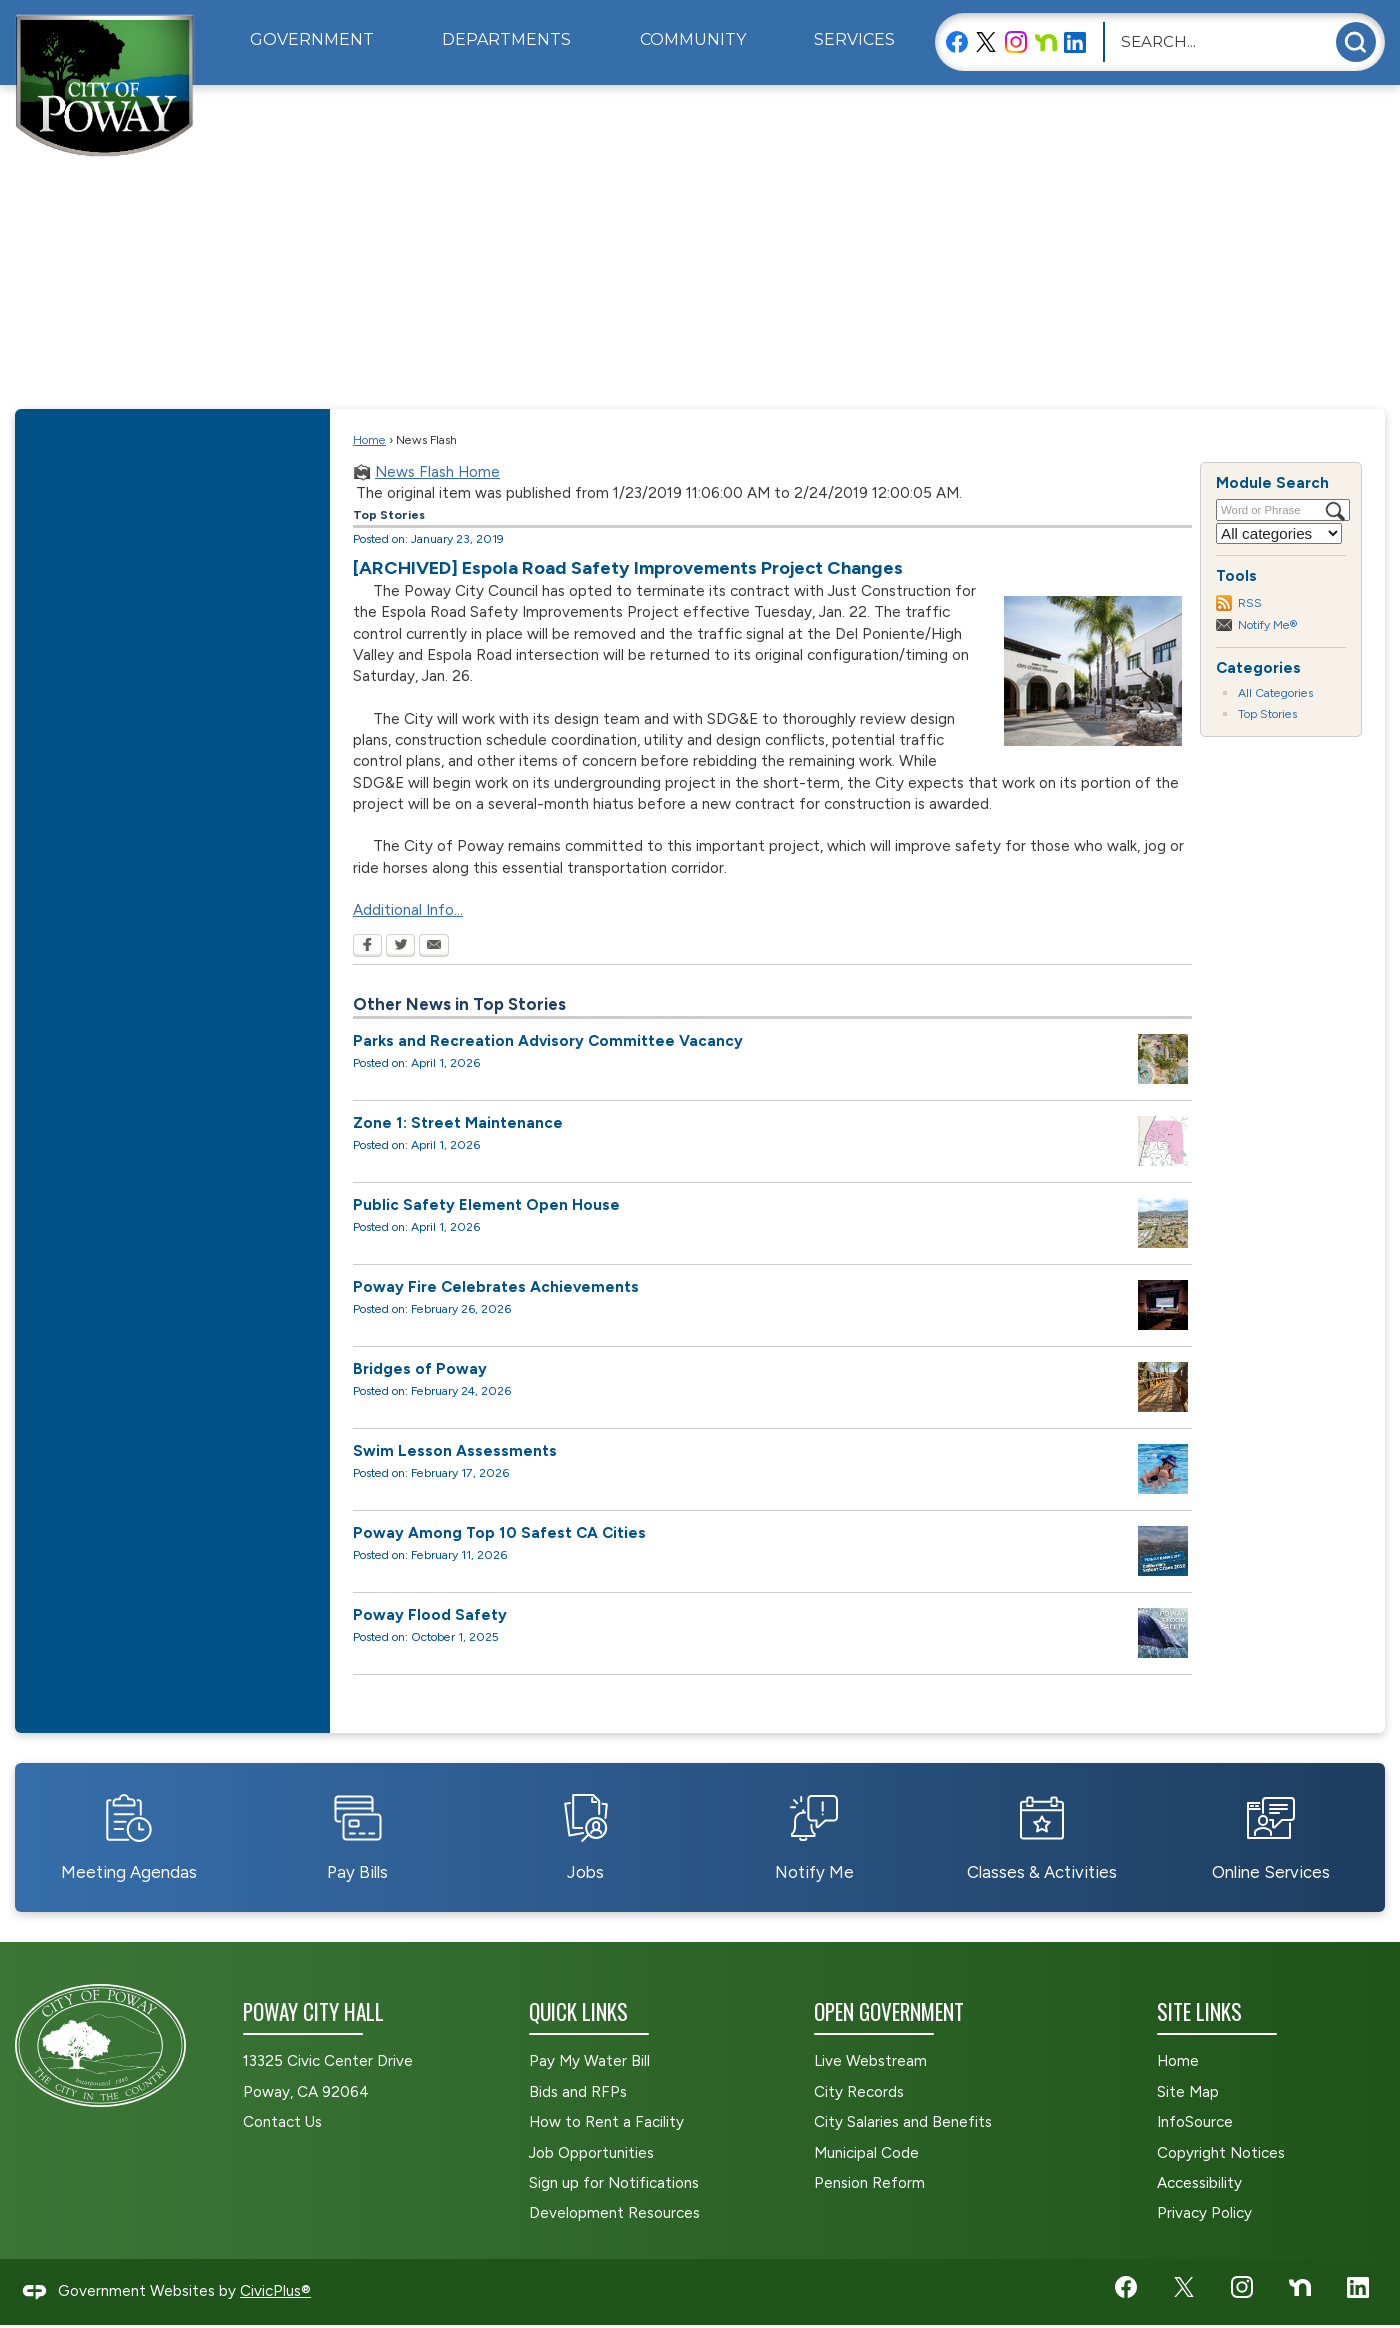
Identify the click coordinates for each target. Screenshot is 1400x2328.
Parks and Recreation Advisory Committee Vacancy (548, 1041)
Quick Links (578, 2011)
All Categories (1275, 692)
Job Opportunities (591, 2153)
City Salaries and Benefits (903, 2122)
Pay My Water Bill (589, 2061)
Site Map (1188, 2092)
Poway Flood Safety (430, 1615)
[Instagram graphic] (1016, 41)
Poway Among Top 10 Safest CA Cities (499, 1533)
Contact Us (282, 2122)
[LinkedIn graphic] (1075, 41)
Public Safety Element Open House (486, 1205)
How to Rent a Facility (606, 2122)
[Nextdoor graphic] (1046, 41)
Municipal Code (866, 2153)
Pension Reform (869, 2183)
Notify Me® (1267, 624)
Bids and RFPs (578, 2092)
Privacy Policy (1204, 2213)
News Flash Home (437, 472)
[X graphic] (986, 41)
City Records (859, 2092)
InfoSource (1195, 2122)
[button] (1356, 42)
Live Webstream (870, 2061)
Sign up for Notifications (614, 2183)
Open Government (889, 2011)
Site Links (1199, 2011)
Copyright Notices (1221, 2153)
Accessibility (1199, 2183)
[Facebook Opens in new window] (367, 947)
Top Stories (1267, 713)
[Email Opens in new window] (434, 947)
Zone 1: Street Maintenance (458, 1123)
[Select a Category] (1279, 533)
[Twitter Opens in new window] (400, 947)
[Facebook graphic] (957, 41)
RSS (1250, 602)
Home (369, 439)
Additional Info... (408, 910)
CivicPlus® (275, 2291)
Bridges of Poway (420, 1369)
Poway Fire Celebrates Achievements (496, 1287)
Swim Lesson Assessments (455, 1451)
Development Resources (614, 2213)
